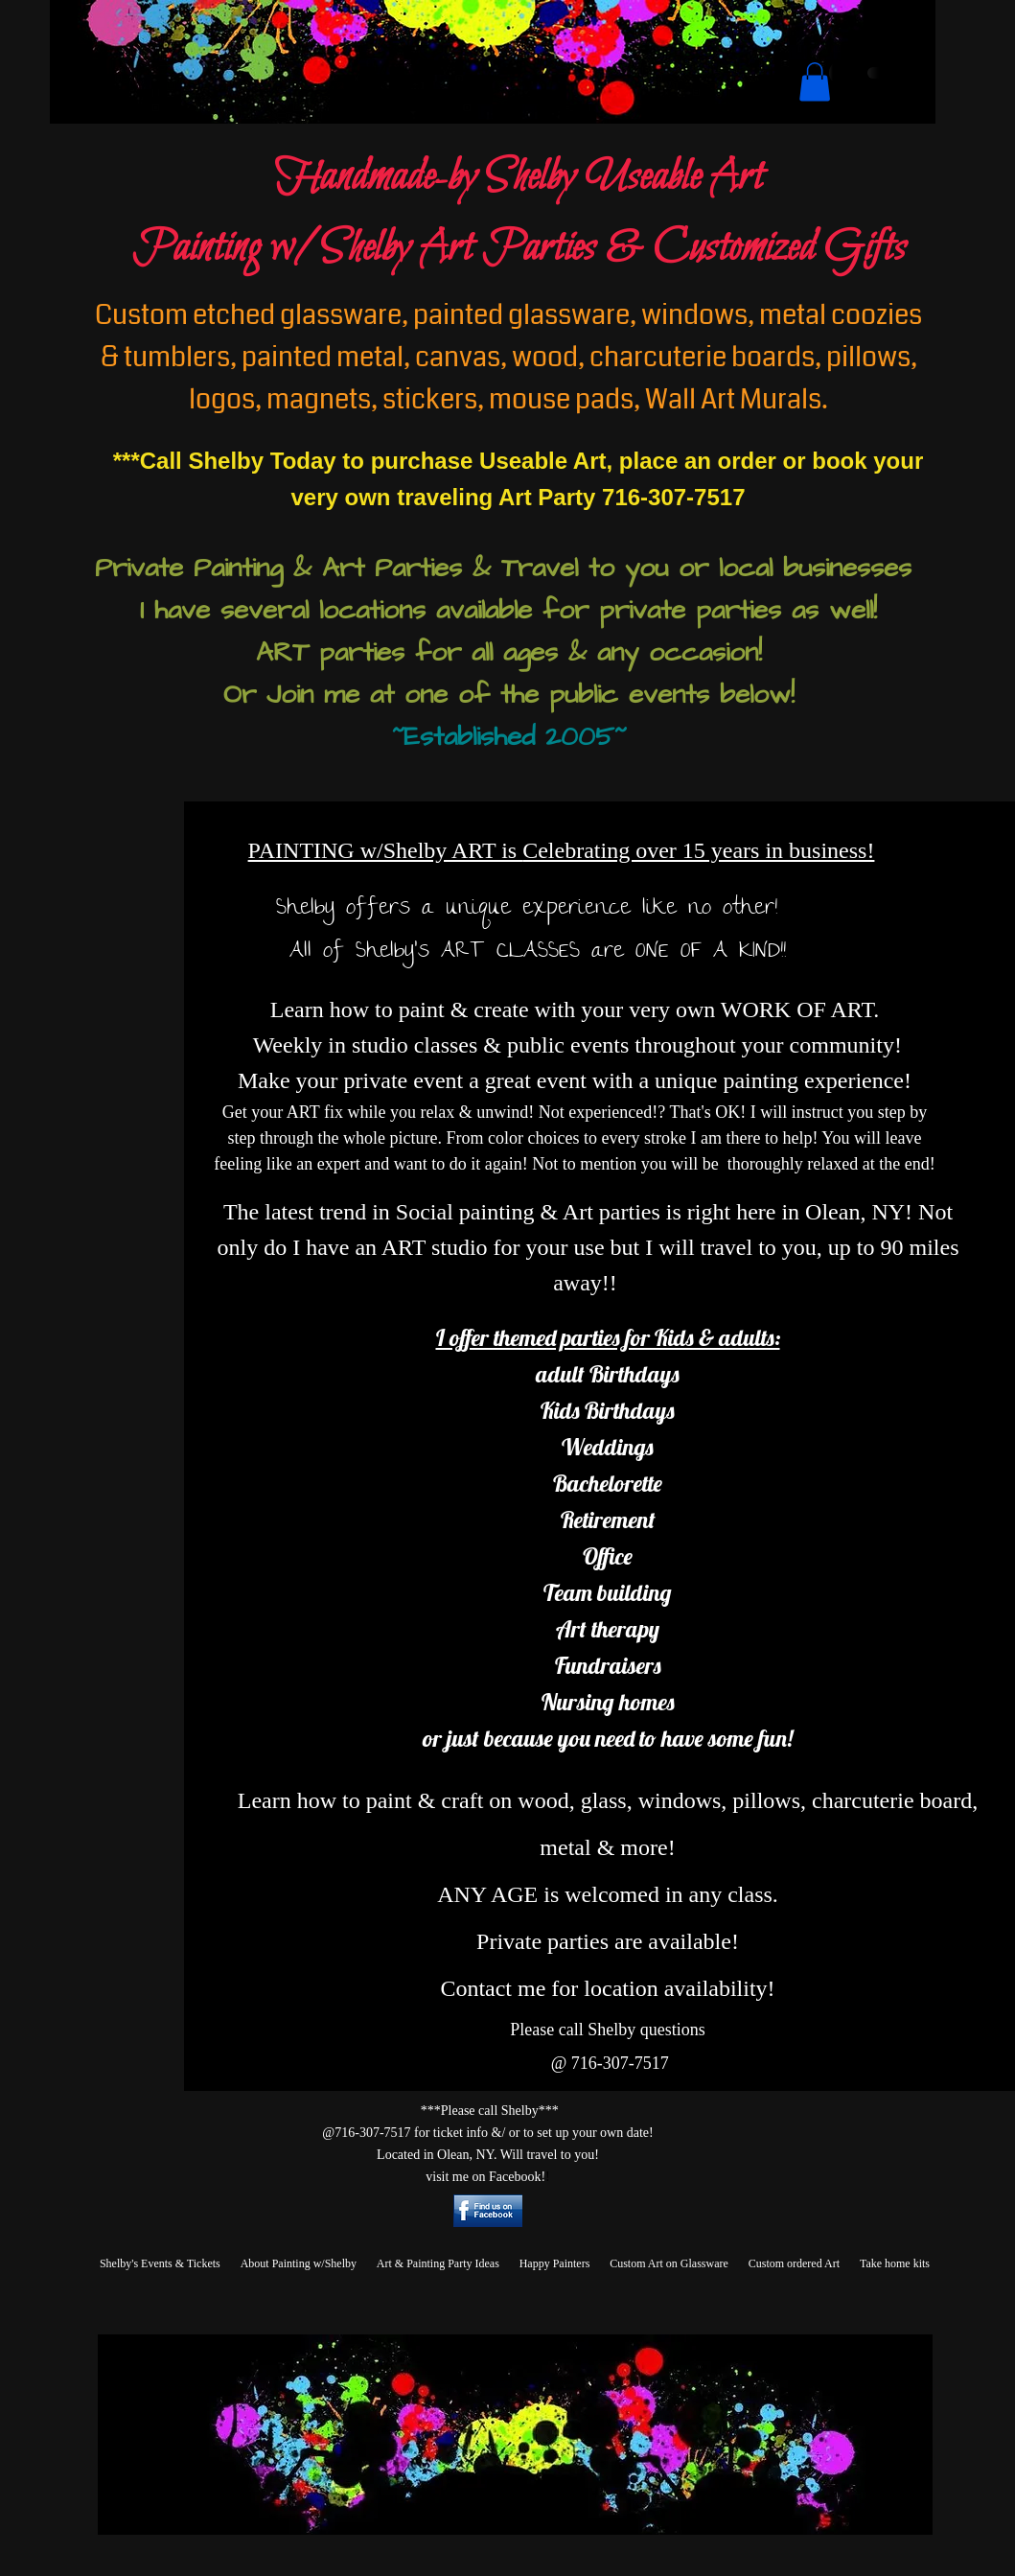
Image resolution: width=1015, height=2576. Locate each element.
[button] (814, 82)
